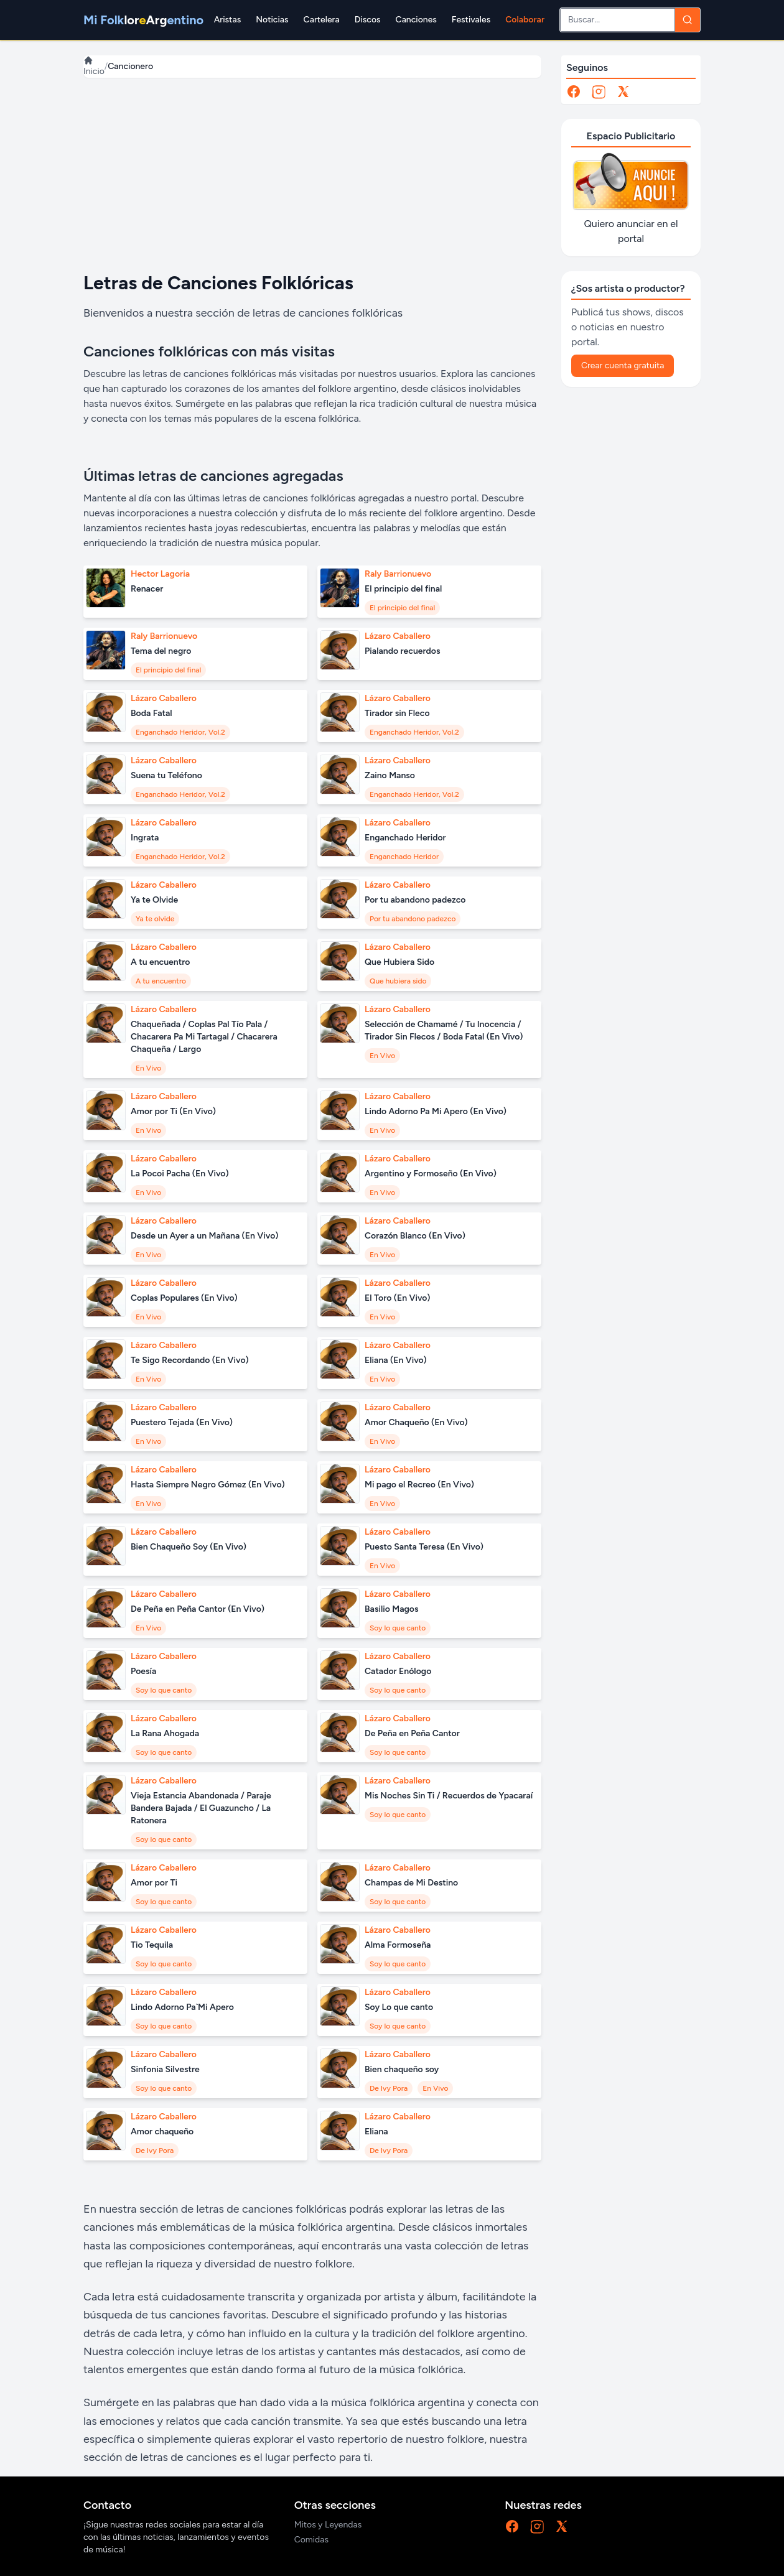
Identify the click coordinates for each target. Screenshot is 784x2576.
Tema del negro (161, 651)
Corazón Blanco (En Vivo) (415, 1235)
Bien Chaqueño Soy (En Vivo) (188, 1546)
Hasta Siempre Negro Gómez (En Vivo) (208, 1484)
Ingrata (145, 837)
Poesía (143, 1671)
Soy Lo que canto (399, 2007)
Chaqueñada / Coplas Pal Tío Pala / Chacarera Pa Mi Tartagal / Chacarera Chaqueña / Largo (204, 1036)
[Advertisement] (312, 175)
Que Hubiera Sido (399, 962)
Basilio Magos (392, 1609)
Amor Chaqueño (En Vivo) (416, 1422)
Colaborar (524, 19)
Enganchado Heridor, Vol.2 (180, 732)
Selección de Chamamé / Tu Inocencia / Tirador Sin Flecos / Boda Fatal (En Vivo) (444, 1030)
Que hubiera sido (398, 981)
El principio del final (403, 589)
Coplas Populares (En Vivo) (184, 1298)
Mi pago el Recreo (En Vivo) (419, 1484)
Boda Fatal (151, 713)
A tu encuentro (160, 962)
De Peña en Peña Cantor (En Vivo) (197, 1609)
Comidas (311, 2539)
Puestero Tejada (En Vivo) (182, 1422)
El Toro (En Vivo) (398, 1298)
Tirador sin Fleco (397, 713)
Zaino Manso (390, 775)
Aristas (227, 19)
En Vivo (148, 1068)
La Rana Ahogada (165, 1733)
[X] (623, 91)
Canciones (416, 19)
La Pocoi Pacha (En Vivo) (180, 1173)
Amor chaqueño (162, 2131)
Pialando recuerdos (403, 651)
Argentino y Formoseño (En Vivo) (431, 1173)
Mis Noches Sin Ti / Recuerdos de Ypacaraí (449, 1795)
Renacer (147, 589)
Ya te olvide (155, 918)
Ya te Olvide (154, 900)
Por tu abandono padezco (415, 900)
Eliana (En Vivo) (396, 1360)
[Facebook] (573, 91)
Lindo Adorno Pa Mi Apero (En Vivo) (435, 1111)
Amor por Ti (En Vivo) (173, 1111)
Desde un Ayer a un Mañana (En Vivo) (204, 1235)
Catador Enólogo (398, 1671)
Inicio (94, 66)
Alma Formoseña (398, 1945)
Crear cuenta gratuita (622, 365)
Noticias (272, 19)
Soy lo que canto (398, 1628)
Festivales (471, 19)
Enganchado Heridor (405, 837)
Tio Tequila (152, 1945)
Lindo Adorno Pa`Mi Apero (182, 2007)
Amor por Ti (154, 1882)
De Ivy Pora (389, 2088)
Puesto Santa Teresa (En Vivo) (424, 1546)
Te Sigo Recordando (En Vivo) (190, 1360)
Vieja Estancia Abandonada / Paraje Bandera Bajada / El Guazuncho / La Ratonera (201, 1808)
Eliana (376, 2131)
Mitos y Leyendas (328, 2524)
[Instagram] (598, 91)
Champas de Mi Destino (411, 1882)
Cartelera (322, 19)
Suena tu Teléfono (166, 775)
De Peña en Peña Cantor (412, 1733)
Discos (368, 19)
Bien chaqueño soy (402, 2069)
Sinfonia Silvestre (165, 2069)
